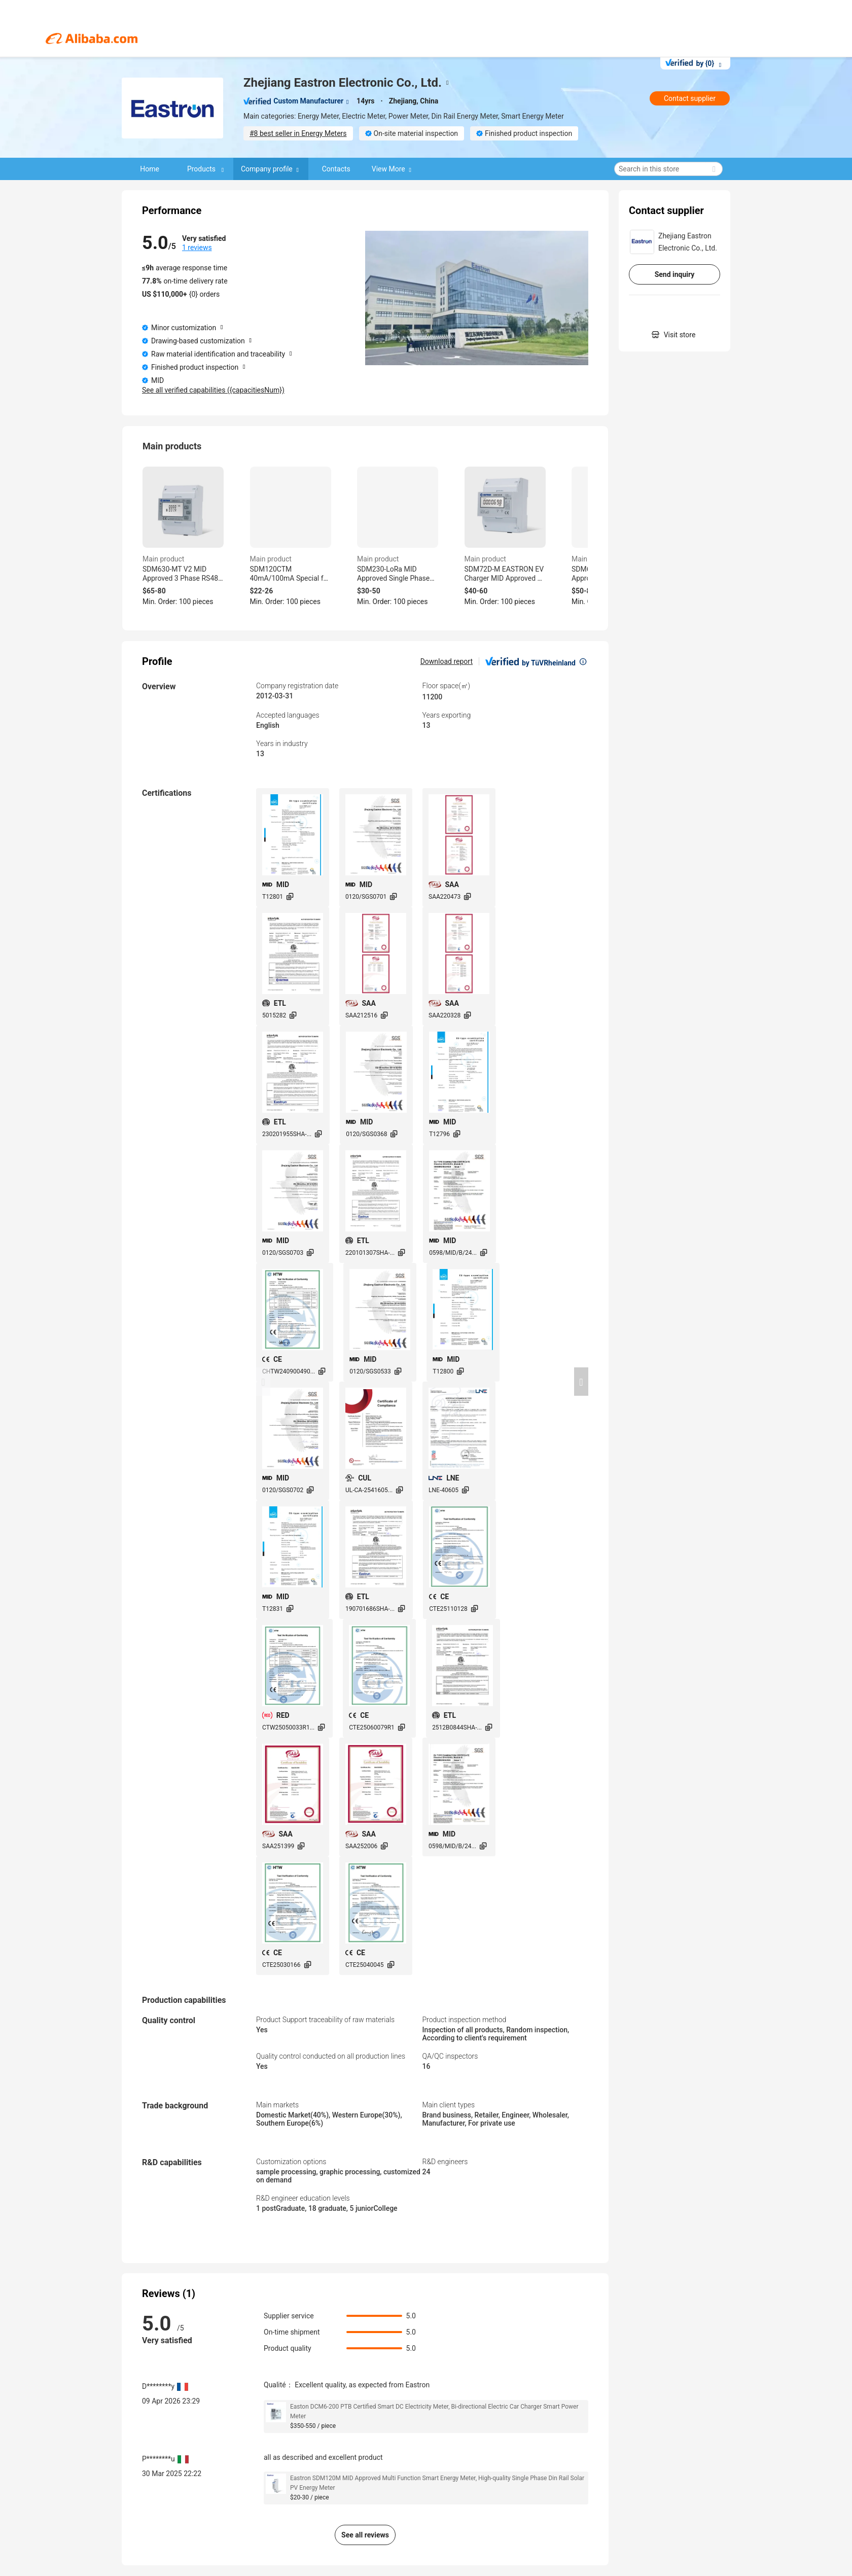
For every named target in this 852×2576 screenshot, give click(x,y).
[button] (263, 1381)
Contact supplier (690, 98)
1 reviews (197, 247)
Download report (446, 661)
